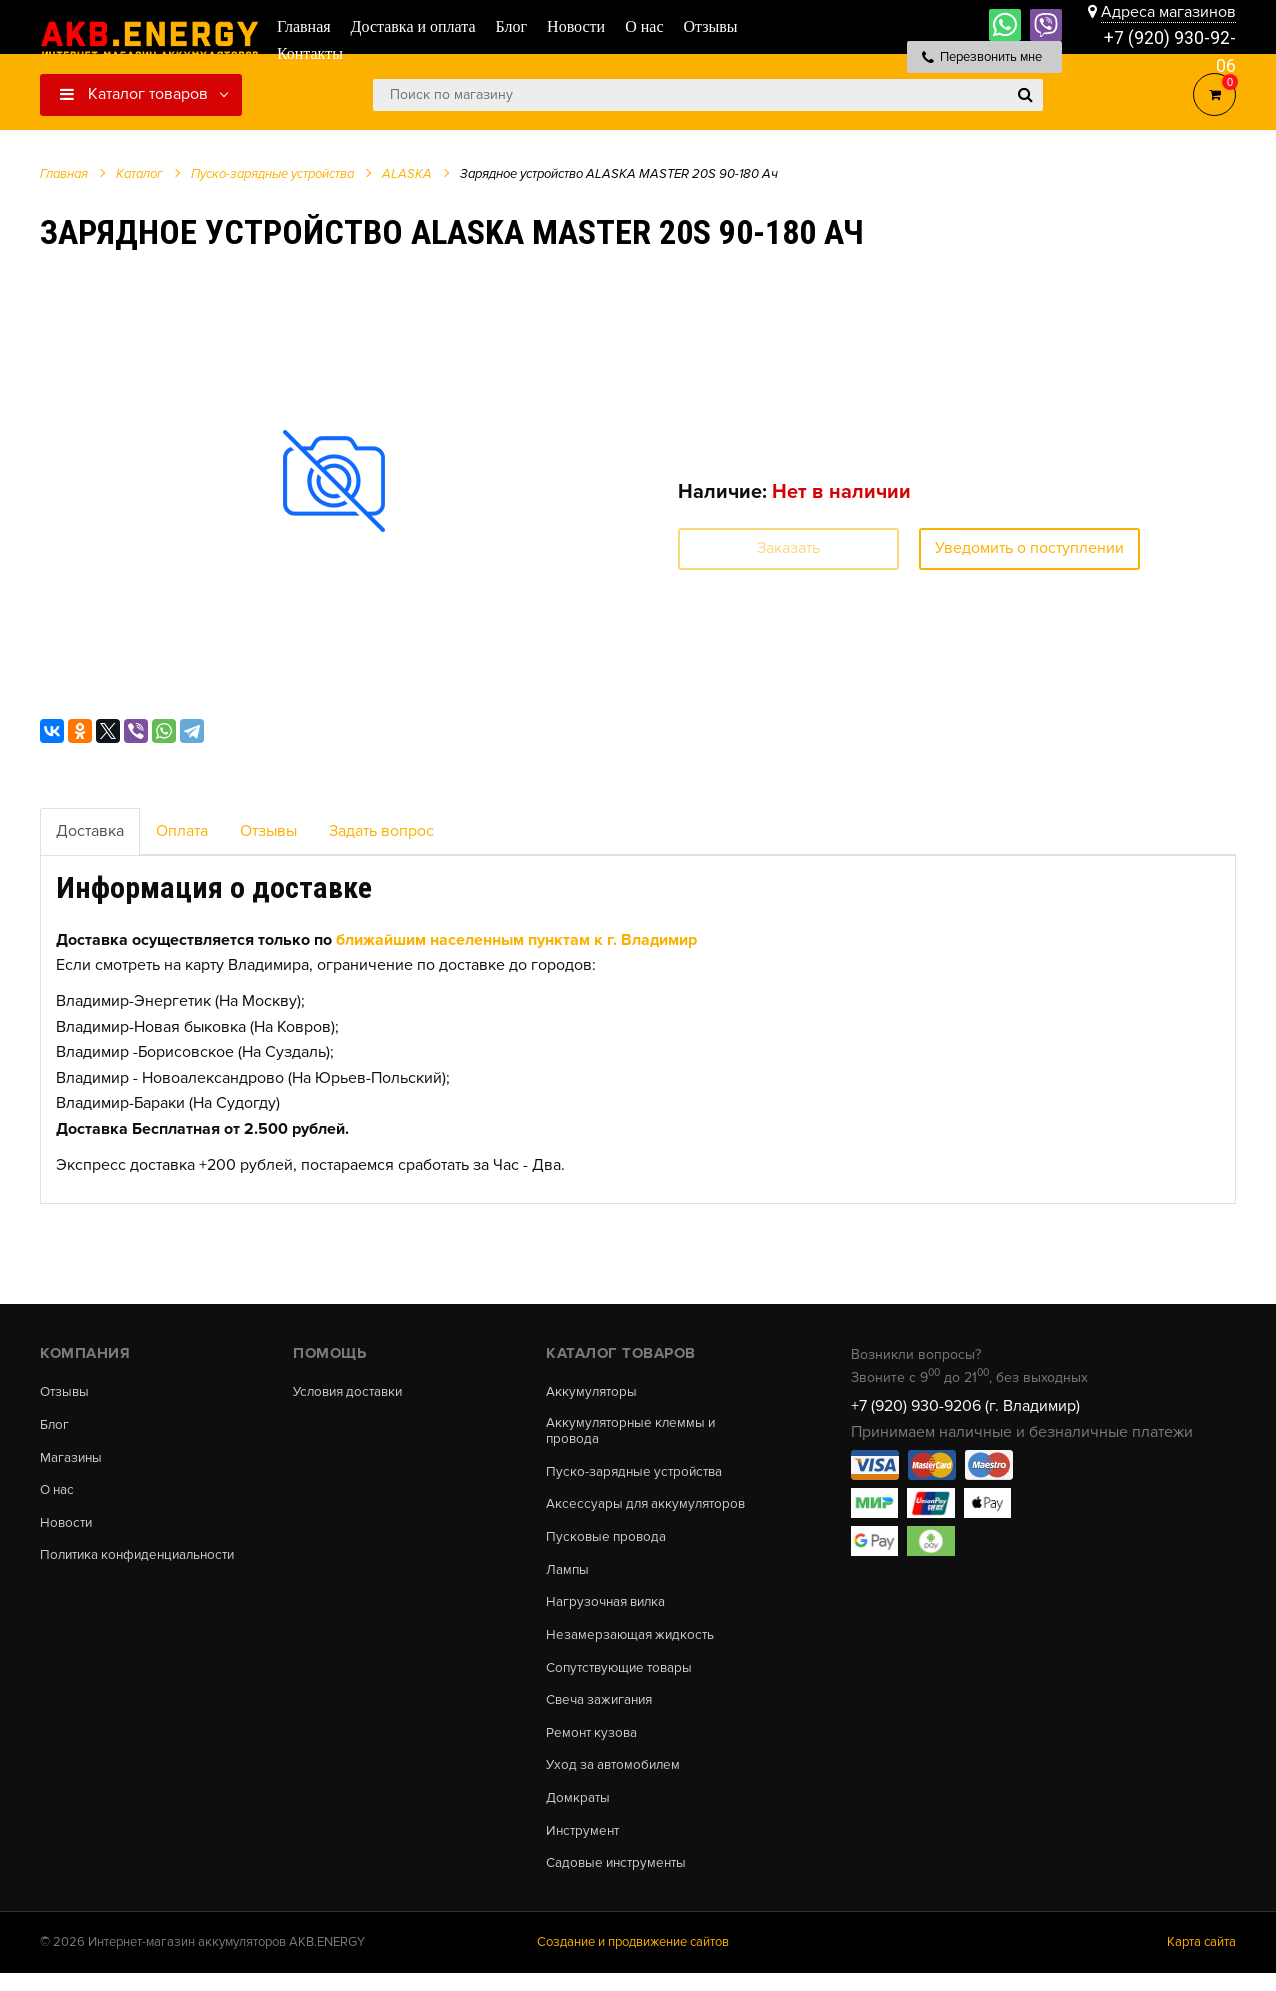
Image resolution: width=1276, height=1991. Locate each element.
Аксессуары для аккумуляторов (649, 1508)
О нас (58, 1494)
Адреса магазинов (1168, 12)
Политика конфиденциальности (143, 1561)
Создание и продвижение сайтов (633, 1960)
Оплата (182, 831)
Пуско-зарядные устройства (637, 1475)
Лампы (568, 1576)
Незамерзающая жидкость (632, 1644)
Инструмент (584, 1846)
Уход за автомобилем (616, 1779)
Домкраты (578, 1813)
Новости (67, 1527)
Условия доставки (352, 1392)
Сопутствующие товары (623, 1677)
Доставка (90, 831)
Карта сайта (1201, 1960)
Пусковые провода (608, 1542)
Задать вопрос (381, 831)
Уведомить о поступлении (1029, 548)
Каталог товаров (134, 94)
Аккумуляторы (593, 1392)
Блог (55, 1426)
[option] (334, 480)
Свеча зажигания (602, 1711)
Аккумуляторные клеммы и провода (634, 1432)
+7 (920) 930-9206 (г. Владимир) (965, 1406)
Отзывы (268, 831)
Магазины (72, 1460)
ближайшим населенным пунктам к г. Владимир (516, 940)
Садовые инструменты (619, 1880)
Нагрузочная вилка (609, 1610)
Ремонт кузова (593, 1745)
